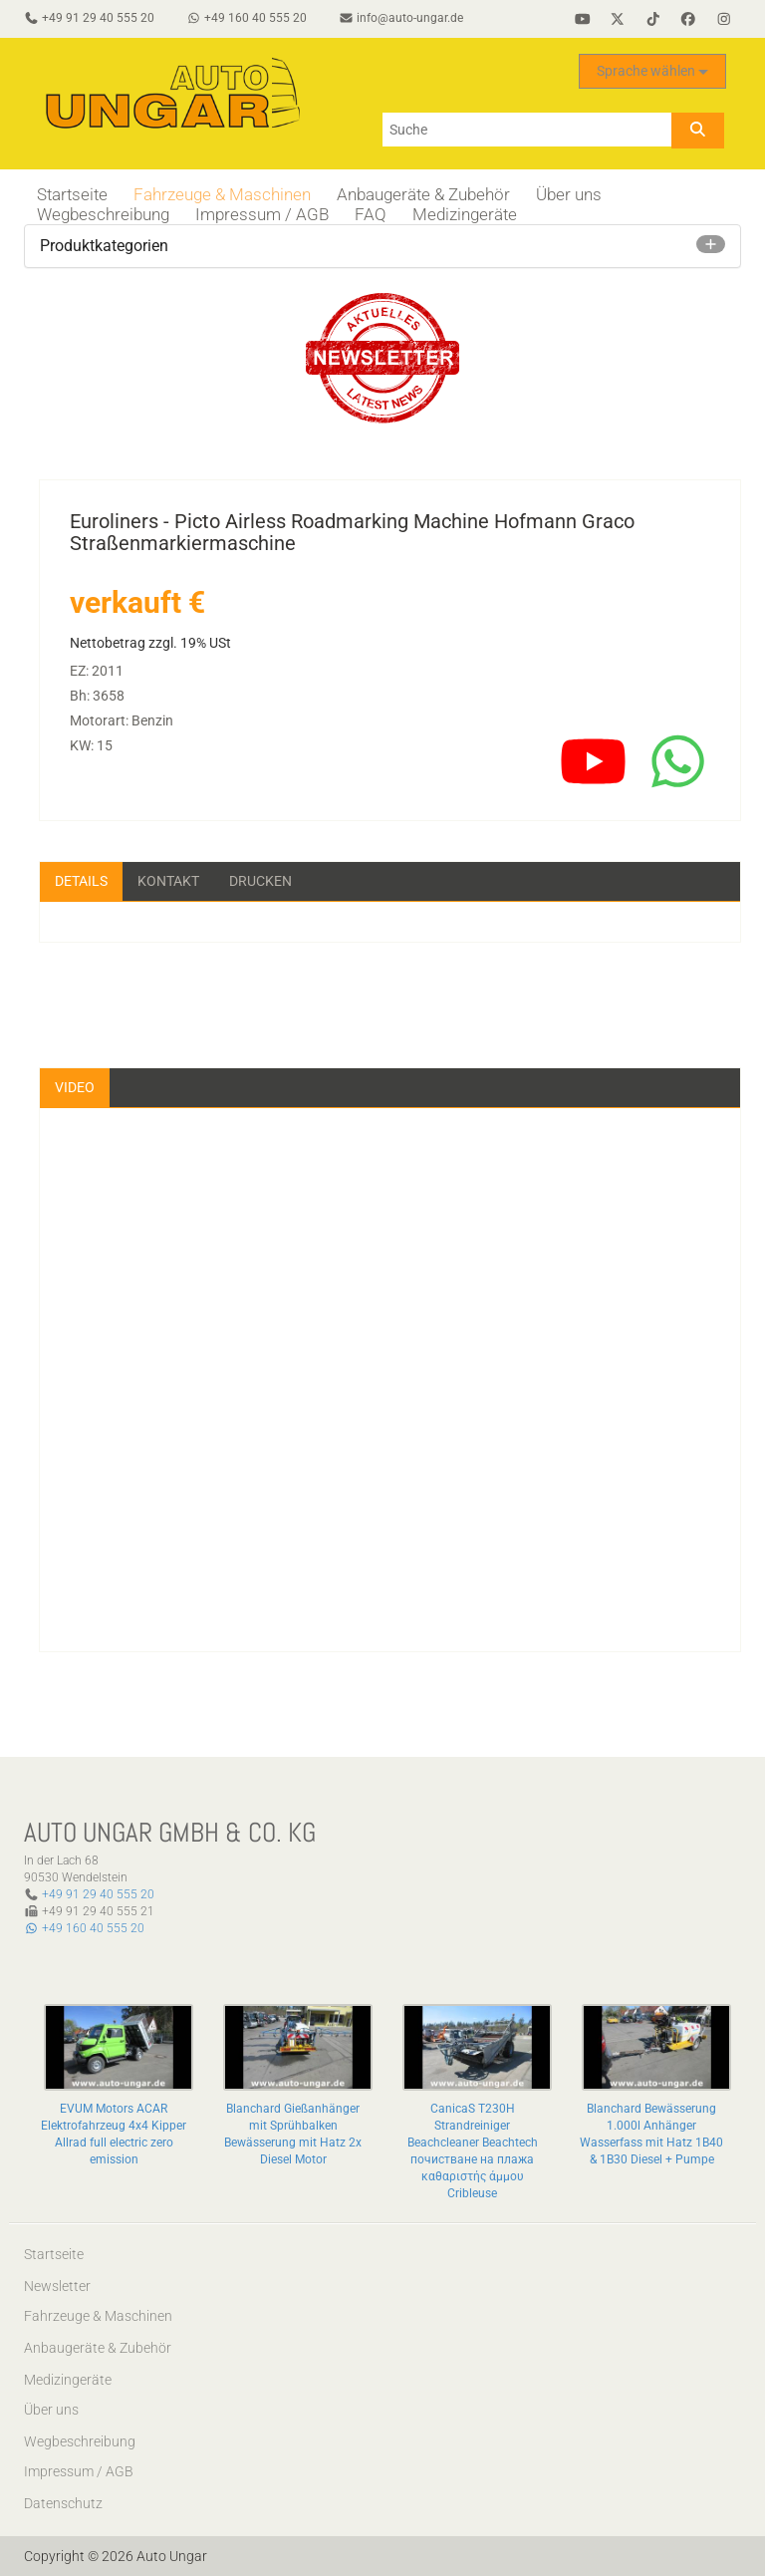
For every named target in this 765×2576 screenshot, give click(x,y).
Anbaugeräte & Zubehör (423, 194)
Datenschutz (63, 2503)
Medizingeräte (464, 214)
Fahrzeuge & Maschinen (222, 194)
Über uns (569, 194)
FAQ (370, 214)
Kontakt (168, 881)
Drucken (260, 881)
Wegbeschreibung (103, 214)
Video (75, 1087)
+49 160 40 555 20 (84, 1928)
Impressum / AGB (262, 214)
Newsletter (57, 2286)
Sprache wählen (652, 71)
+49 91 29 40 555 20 (98, 1894)
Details (81, 881)
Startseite (72, 194)
